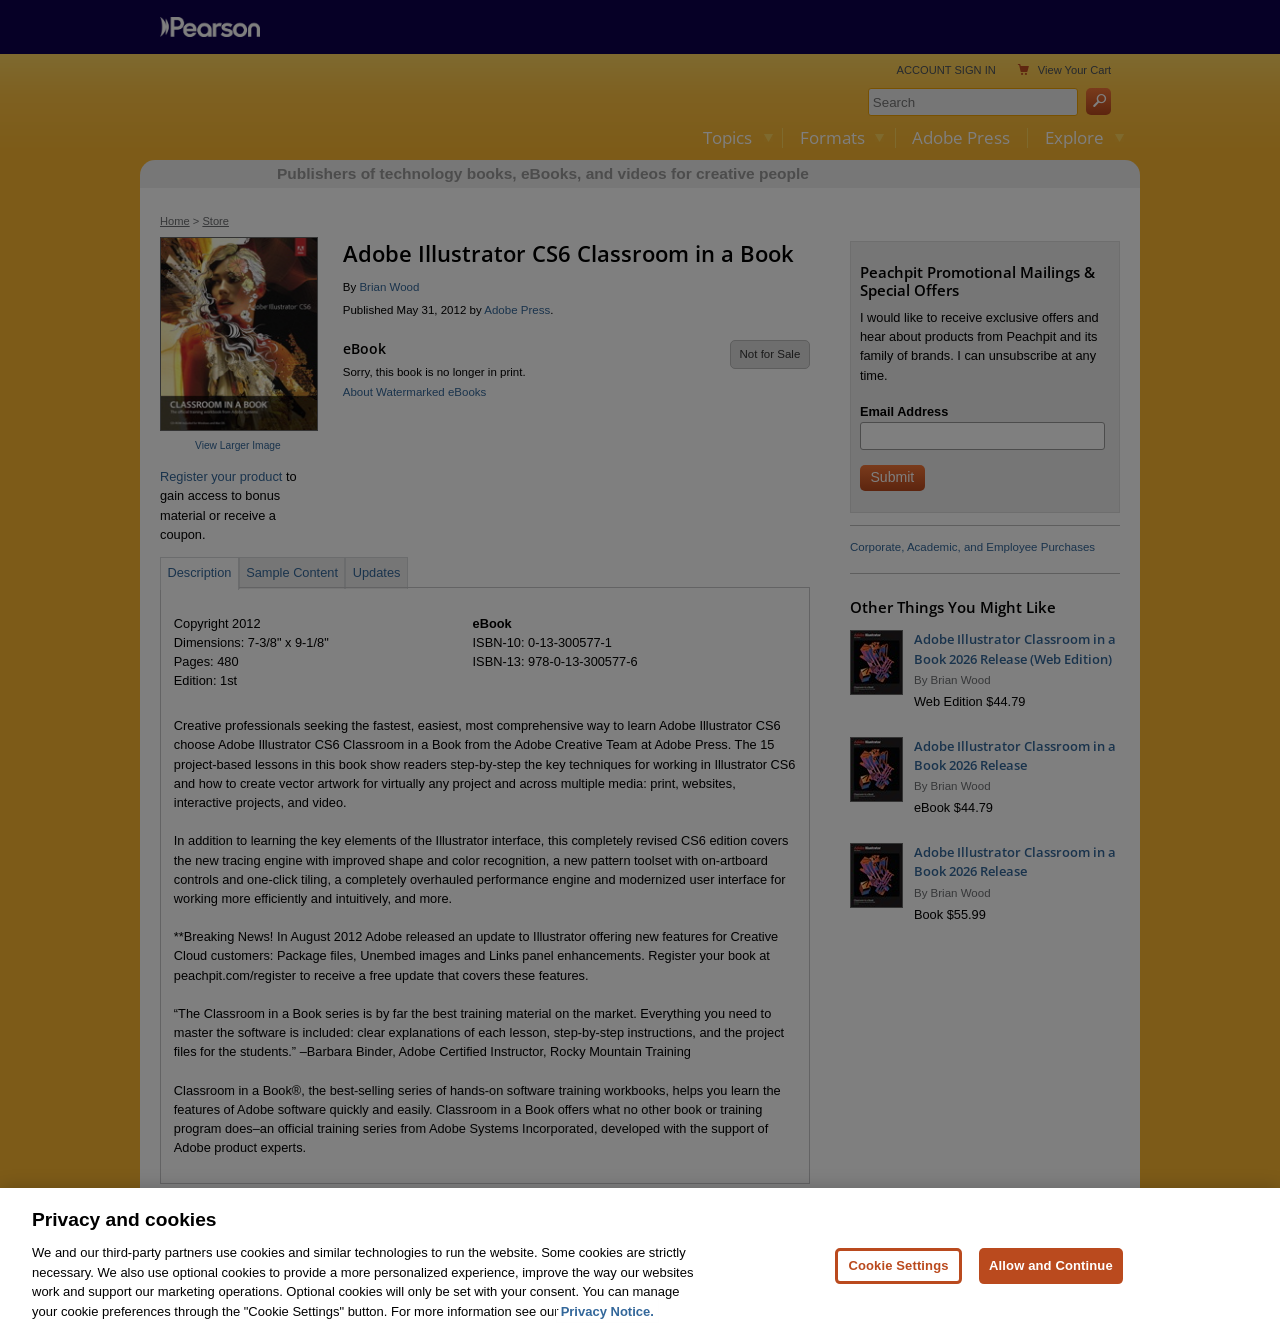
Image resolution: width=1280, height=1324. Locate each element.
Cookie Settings (898, 1283)
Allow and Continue (1051, 1283)
